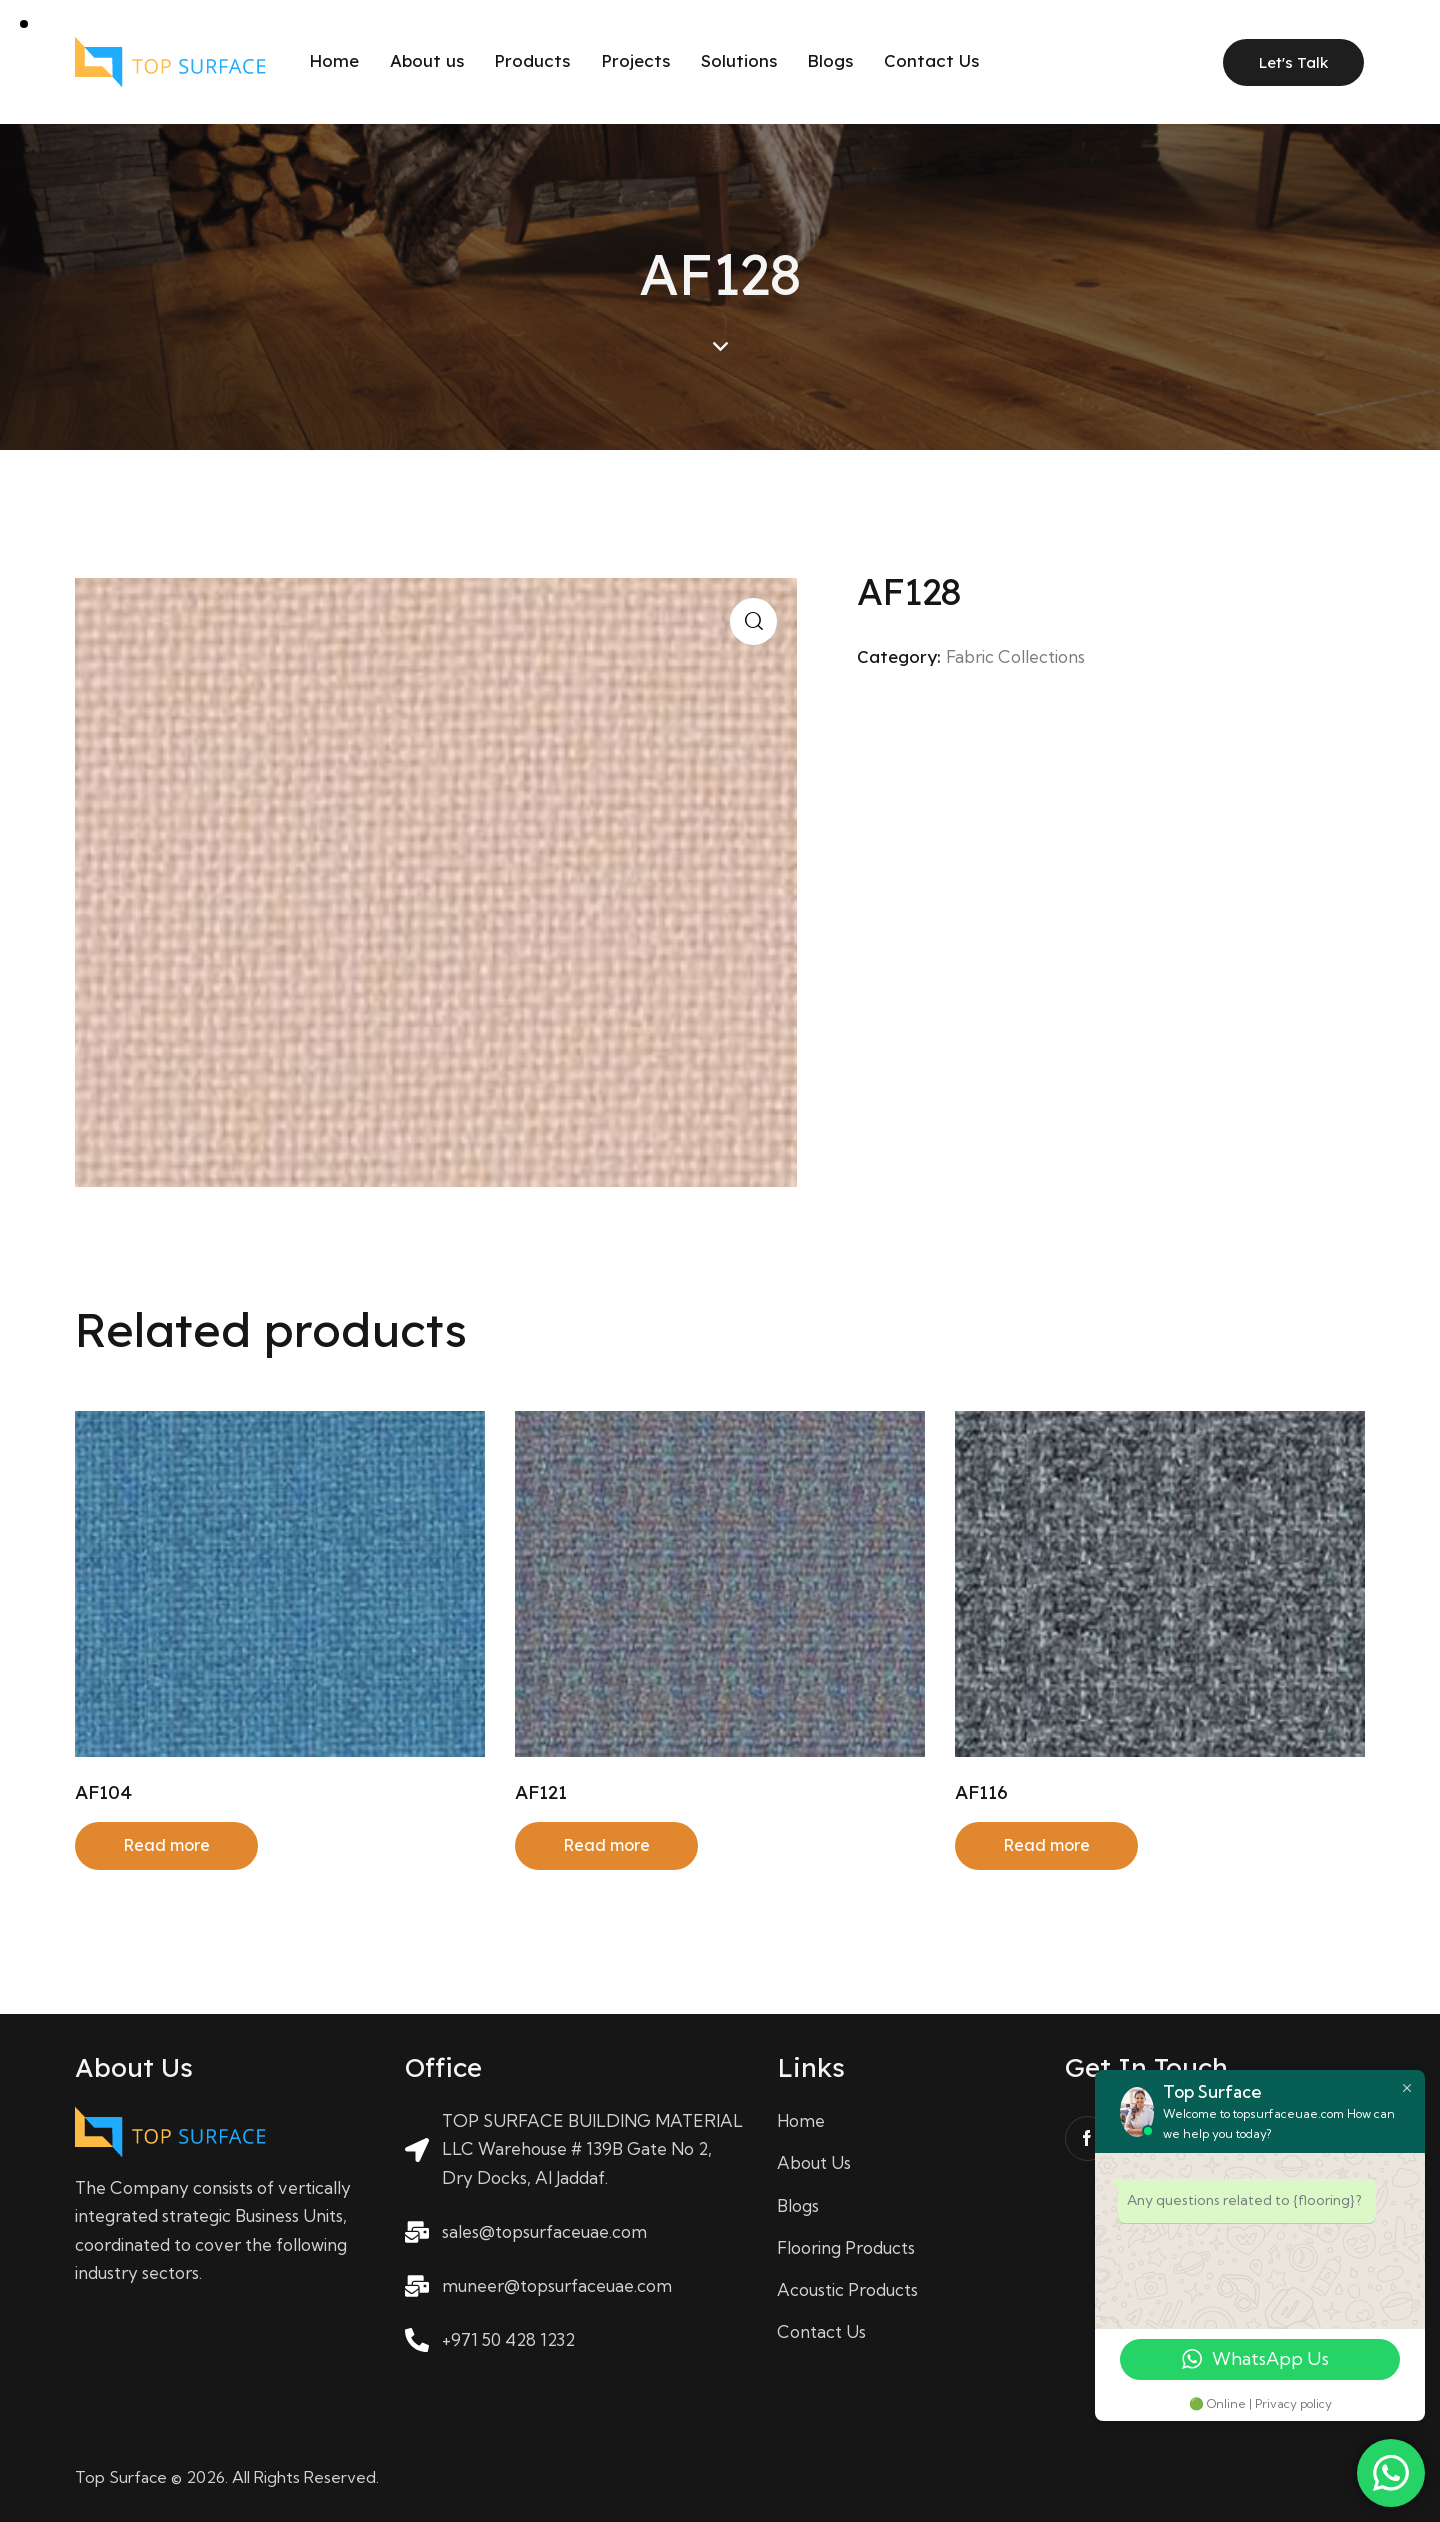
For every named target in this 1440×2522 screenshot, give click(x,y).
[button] (753, 621)
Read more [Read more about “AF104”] (166, 1845)
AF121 (541, 1792)
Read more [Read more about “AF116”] (1046, 1845)
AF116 (981, 1792)
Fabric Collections (1015, 656)
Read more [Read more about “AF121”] (606, 1845)
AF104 (103, 1792)
